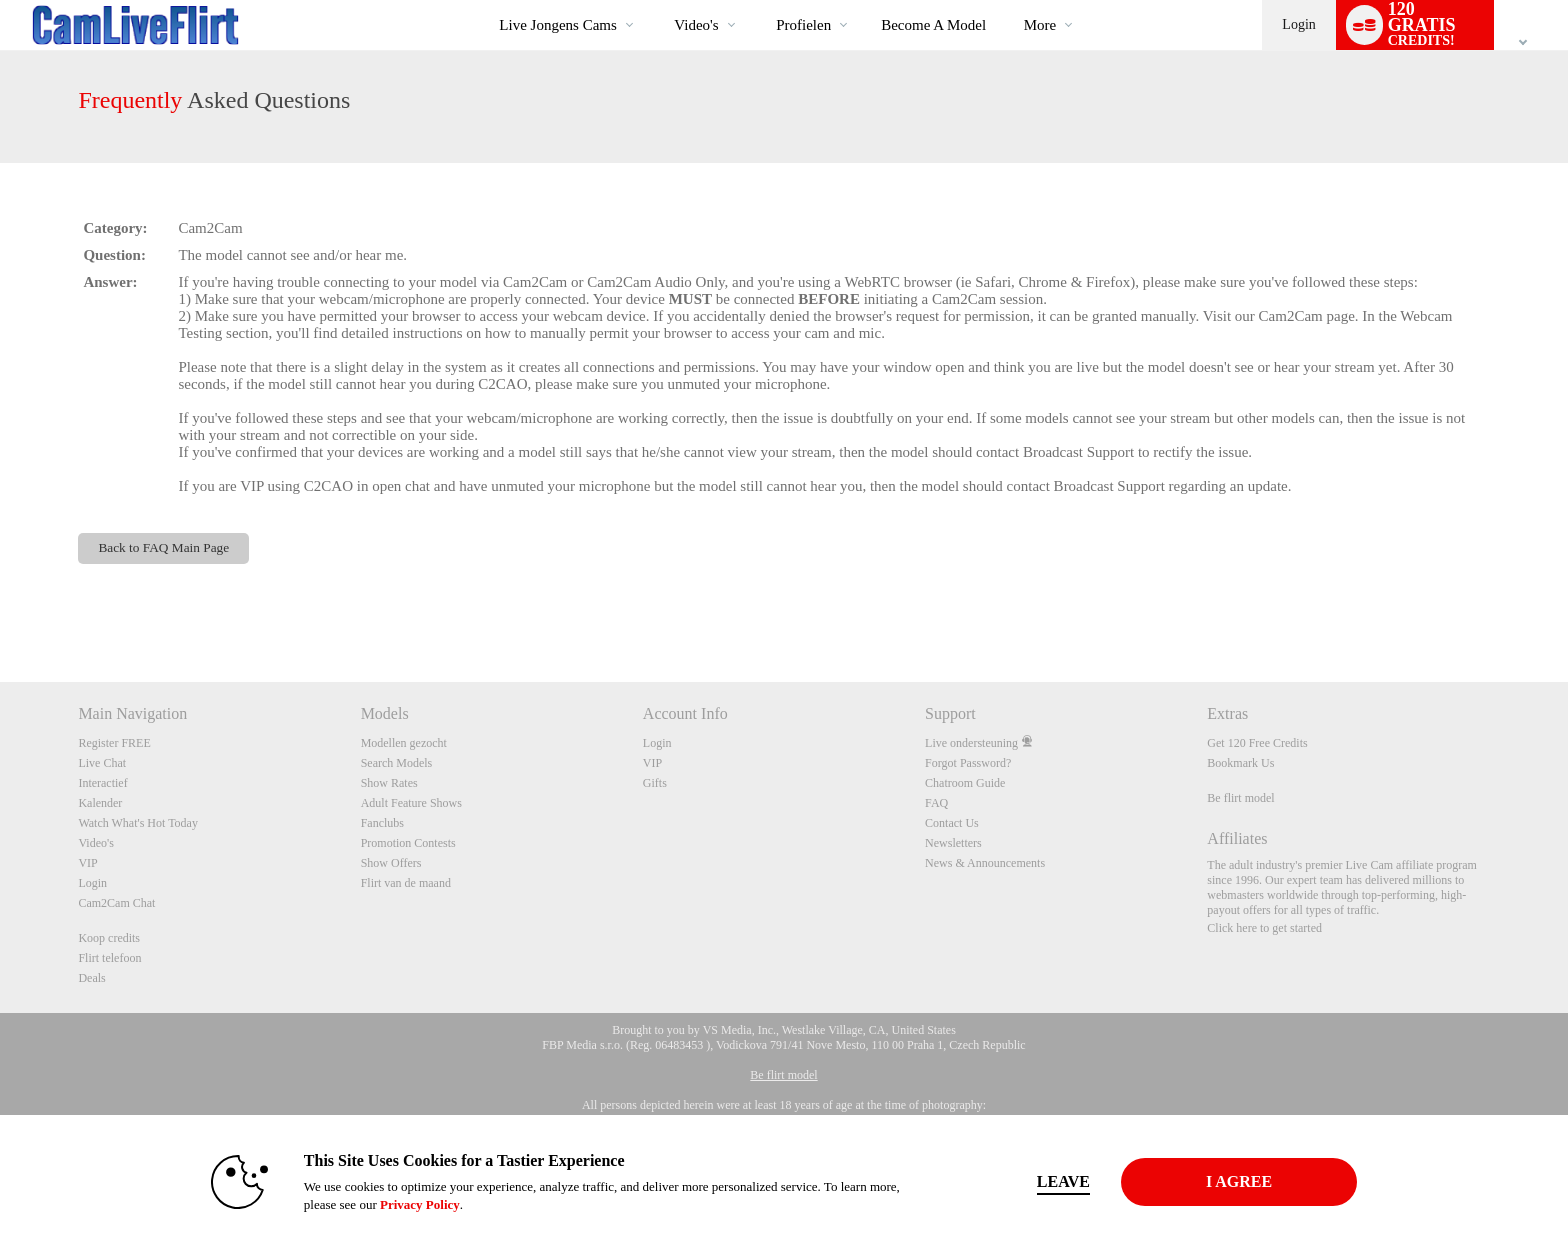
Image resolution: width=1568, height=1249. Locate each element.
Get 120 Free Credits (1257, 743)
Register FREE (114, 743)
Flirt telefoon (109, 958)
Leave (1063, 1181)
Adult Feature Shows (411, 803)
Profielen (803, 25)
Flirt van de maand (406, 883)
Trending (657, 0)
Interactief (102, 783)
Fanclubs (382, 823)
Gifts (655, 783)
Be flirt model (1240, 798)
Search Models (397, 763)
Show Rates (389, 783)
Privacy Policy (420, 1204)
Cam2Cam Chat (116, 903)
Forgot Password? (968, 763)
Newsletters (953, 843)
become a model (933, 25)
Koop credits (109, 938)
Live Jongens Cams (558, 25)
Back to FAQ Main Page (163, 547)
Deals (91, 978)
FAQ (936, 803)
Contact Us (952, 823)
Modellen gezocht (404, 743)
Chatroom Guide (965, 783)
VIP (87, 863)
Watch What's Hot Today (138, 823)
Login (1298, 24)
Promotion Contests (408, 843)
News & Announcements (985, 863)
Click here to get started (1264, 928)
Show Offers (391, 863)
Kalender (100, 803)
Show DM (0, 607)
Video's (696, 25)
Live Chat (102, 763)
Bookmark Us (1240, 763)
